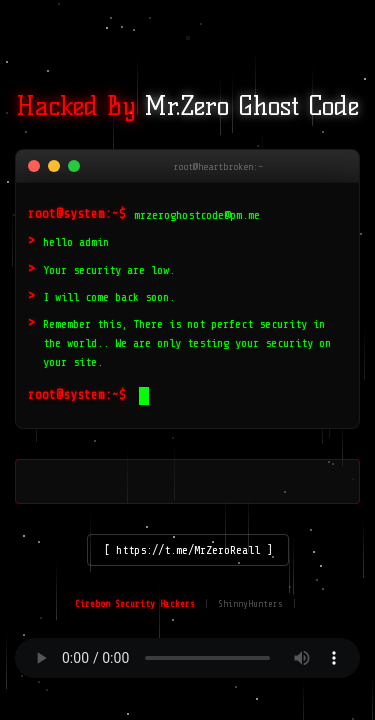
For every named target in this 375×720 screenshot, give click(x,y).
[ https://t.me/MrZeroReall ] (188, 550)
